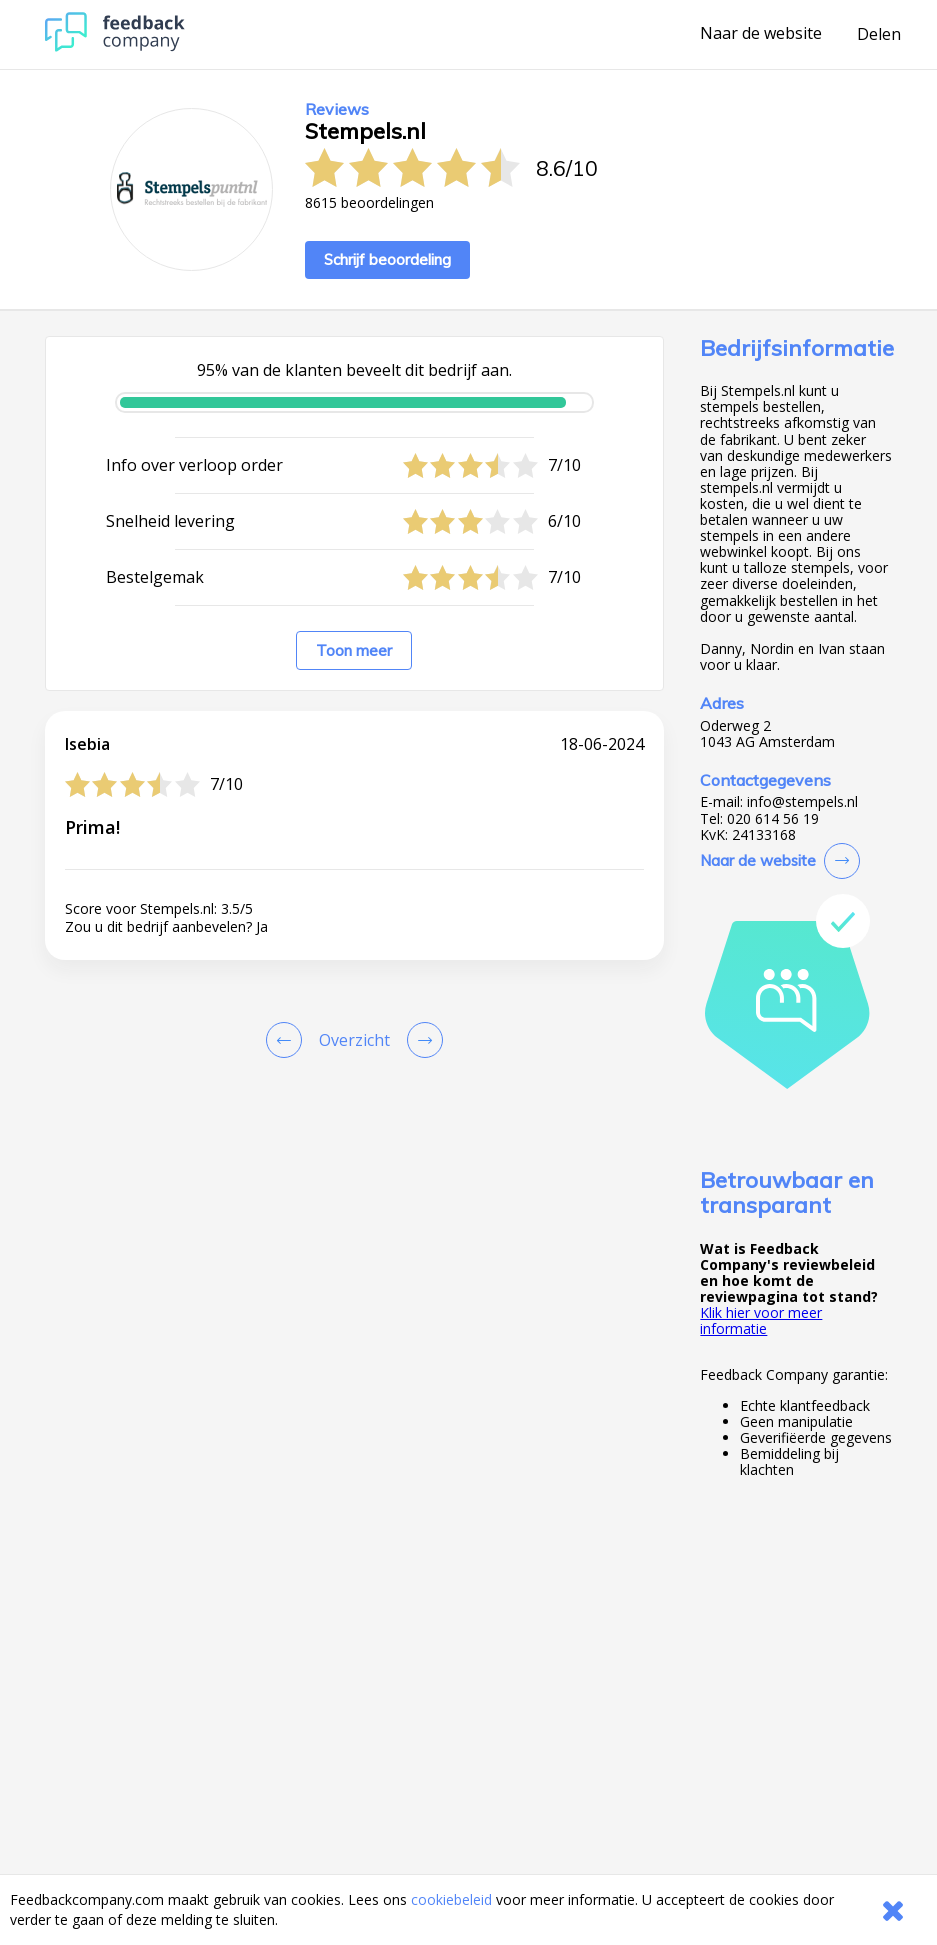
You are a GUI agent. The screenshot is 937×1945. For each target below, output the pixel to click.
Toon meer (354, 650)
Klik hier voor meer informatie (761, 1320)
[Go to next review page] (421, 1040)
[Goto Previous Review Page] (288, 1040)
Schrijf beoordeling (387, 259)
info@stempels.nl (802, 802)
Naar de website (761, 34)
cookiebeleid (451, 1899)
